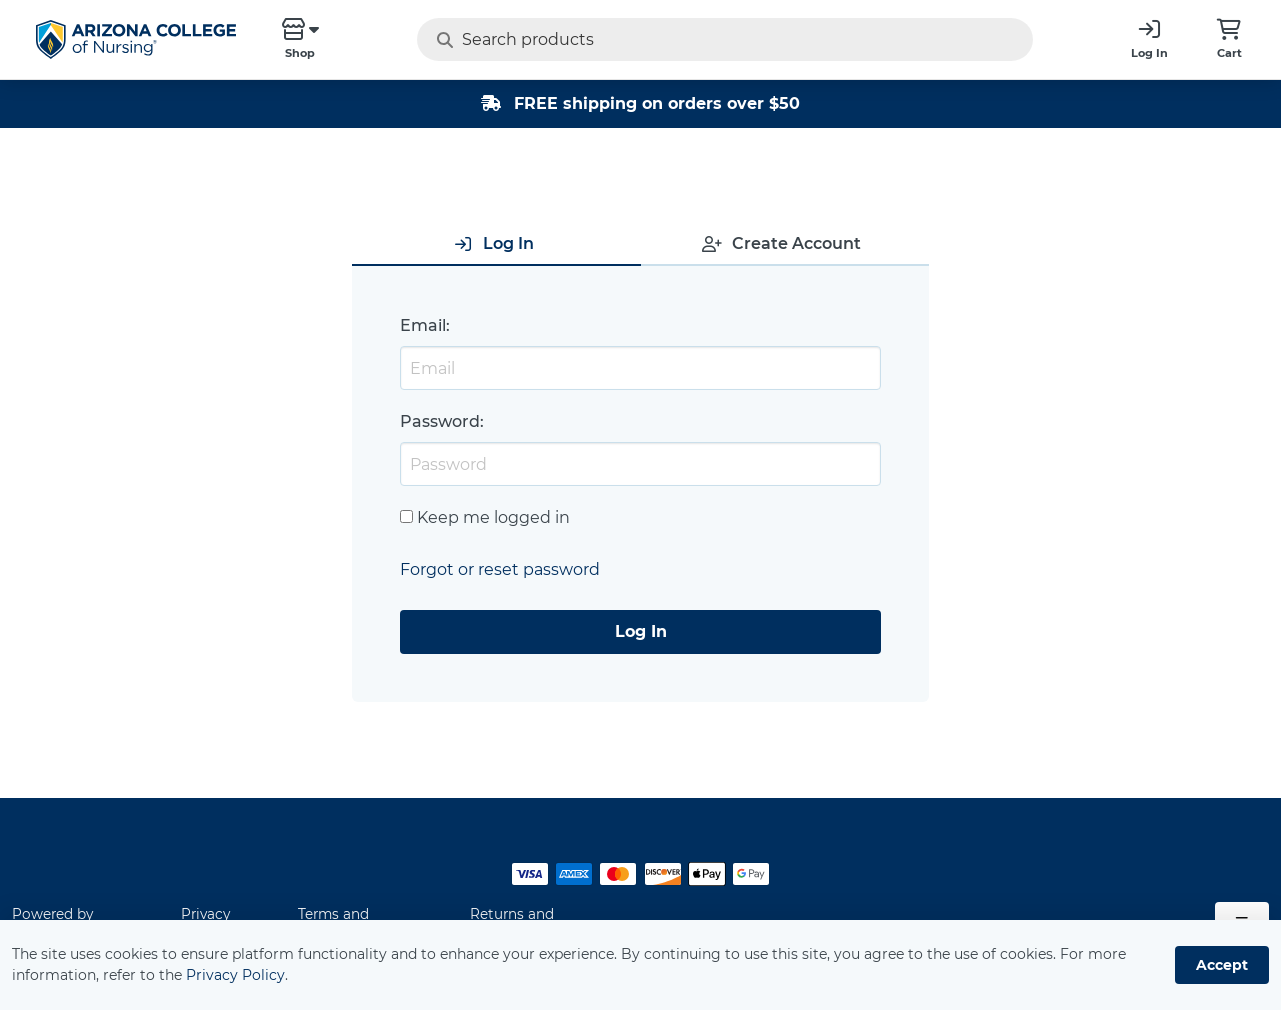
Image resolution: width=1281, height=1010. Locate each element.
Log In (641, 631)
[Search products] (685, 39)
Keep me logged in (493, 517)
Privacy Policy (235, 975)
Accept (1222, 965)
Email (423, 325)
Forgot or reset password (500, 569)
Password (440, 421)
